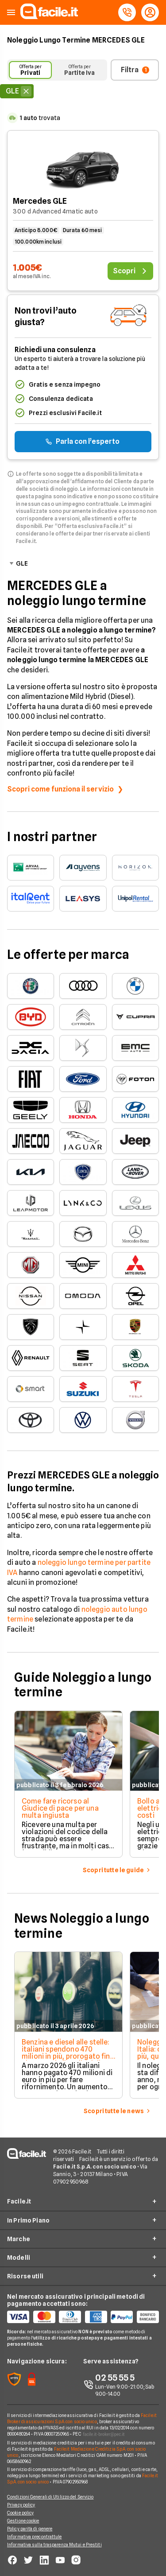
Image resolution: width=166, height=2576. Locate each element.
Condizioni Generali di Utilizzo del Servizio (50, 2496)
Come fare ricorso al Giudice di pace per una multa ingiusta (60, 1808)
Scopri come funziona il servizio (60, 789)
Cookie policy (20, 2512)
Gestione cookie (23, 2520)
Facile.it (19, 2201)
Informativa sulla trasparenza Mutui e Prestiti (54, 2544)
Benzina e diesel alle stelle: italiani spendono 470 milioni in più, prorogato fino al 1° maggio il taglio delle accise (68, 2056)
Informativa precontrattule (34, 2536)
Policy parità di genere (29, 2528)
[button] (11, 12)
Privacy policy (21, 2504)
